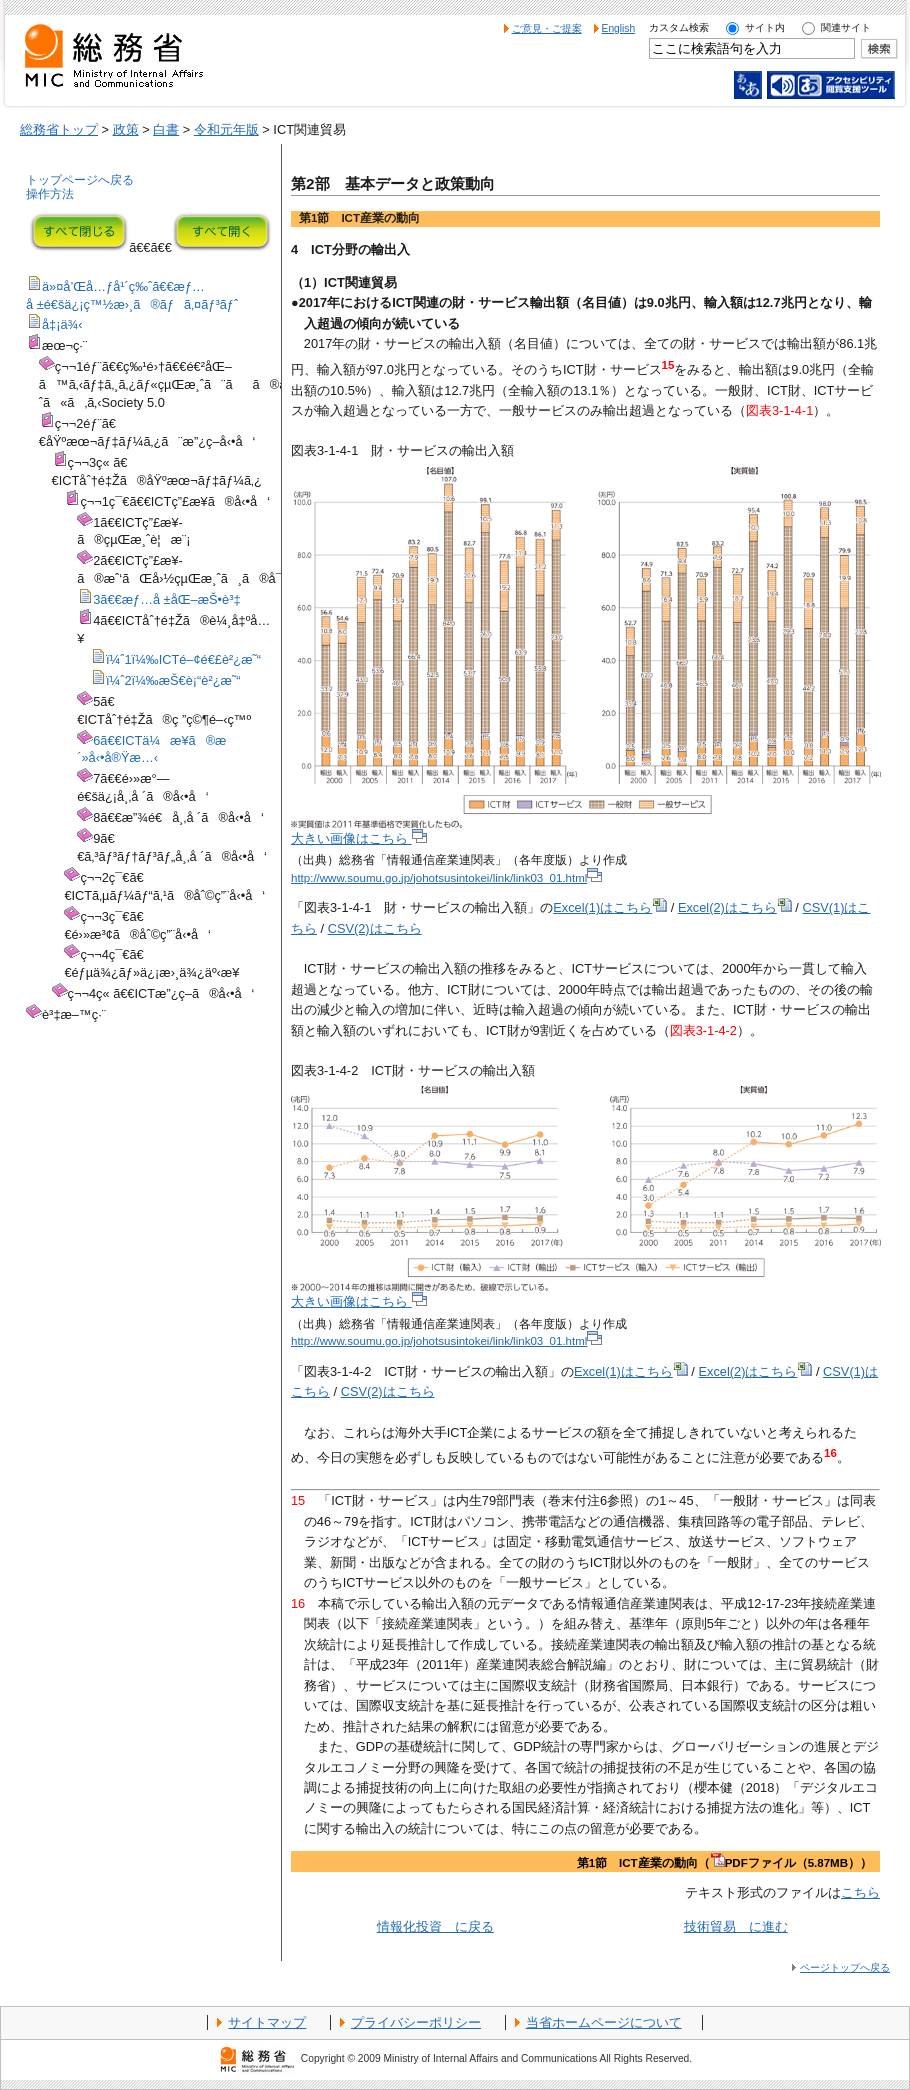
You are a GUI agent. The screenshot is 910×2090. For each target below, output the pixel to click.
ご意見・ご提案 (547, 28)
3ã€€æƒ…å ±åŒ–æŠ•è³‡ (166, 599)
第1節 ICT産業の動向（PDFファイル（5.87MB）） (724, 1863)
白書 (166, 129)
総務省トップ (59, 129)
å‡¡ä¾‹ (62, 324)
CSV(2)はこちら (375, 928)
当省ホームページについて (604, 2022)
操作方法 (50, 194)
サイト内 (765, 27)
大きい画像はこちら (359, 838)
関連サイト (846, 27)
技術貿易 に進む (736, 1926)
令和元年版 (226, 129)
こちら (860, 1892)
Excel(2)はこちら (735, 907)
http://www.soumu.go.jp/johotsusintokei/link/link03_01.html (446, 878)
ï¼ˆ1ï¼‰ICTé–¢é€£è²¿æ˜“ (183, 659)
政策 (126, 129)
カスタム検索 (679, 27)
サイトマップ (267, 2022)
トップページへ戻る (80, 180)
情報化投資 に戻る (435, 1926)
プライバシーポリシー (416, 2022)
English (619, 28)
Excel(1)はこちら (610, 907)
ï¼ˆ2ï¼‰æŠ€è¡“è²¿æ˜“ (173, 680)
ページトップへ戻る (845, 1967)
